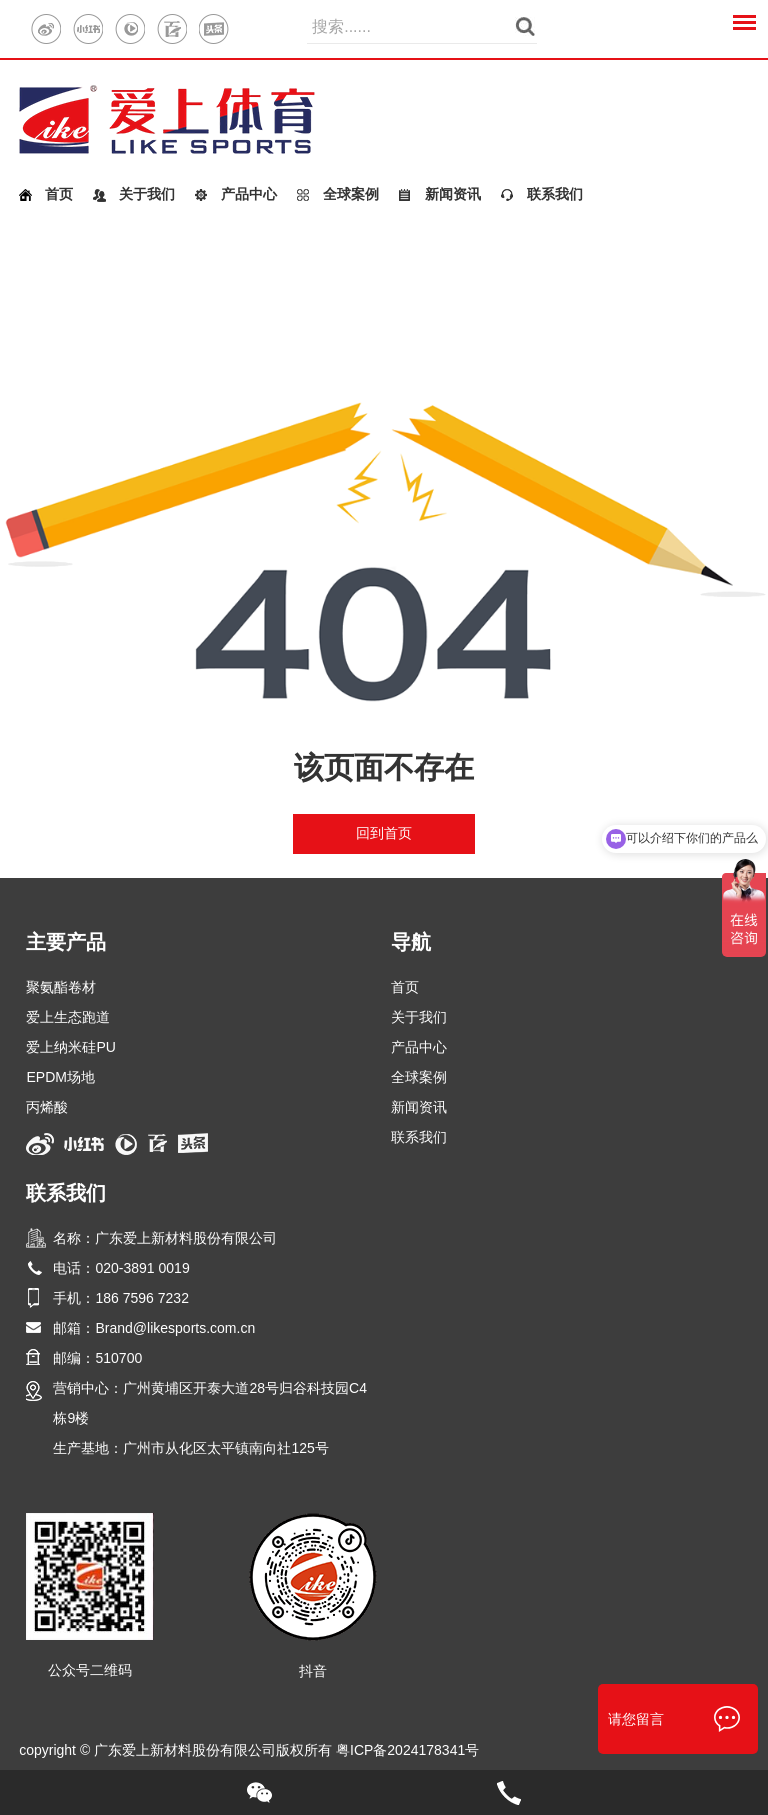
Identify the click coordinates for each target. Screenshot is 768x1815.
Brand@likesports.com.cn (175, 1328)
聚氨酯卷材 (61, 987)
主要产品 (66, 942)
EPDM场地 (60, 1077)
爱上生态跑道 (68, 1017)
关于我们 (147, 194)
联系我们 (555, 194)
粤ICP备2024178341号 (407, 1750)
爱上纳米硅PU (70, 1047)
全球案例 (351, 194)
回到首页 (384, 833)
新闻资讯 (453, 194)
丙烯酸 (47, 1107)
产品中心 (249, 194)
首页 (59, 194)
